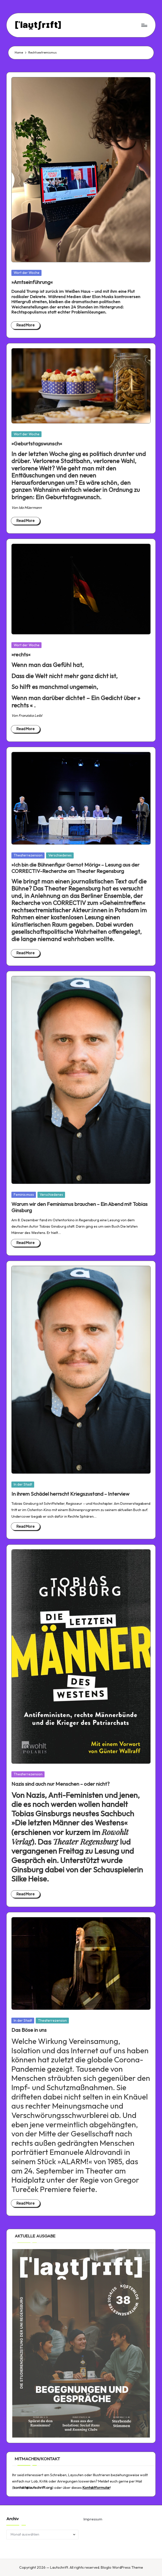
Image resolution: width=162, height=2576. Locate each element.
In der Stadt (23, 1484)
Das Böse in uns (29, 2030)
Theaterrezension (28, 855)
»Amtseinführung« (32, 282)
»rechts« (20, 654)
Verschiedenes (60, 855)
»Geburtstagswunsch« (36, 443)
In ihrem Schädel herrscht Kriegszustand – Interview (70, 1494)
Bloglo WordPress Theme (122, 2567)
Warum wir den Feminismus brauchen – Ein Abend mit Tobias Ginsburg (79, 1207)
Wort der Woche (26, 272)
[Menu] (144, 25)
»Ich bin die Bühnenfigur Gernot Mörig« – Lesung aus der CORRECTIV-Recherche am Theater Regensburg (75, 868)
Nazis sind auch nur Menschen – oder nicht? (60, 1784)
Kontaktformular (96, 2487)
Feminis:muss (24, 1194)
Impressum (93, 2519)
